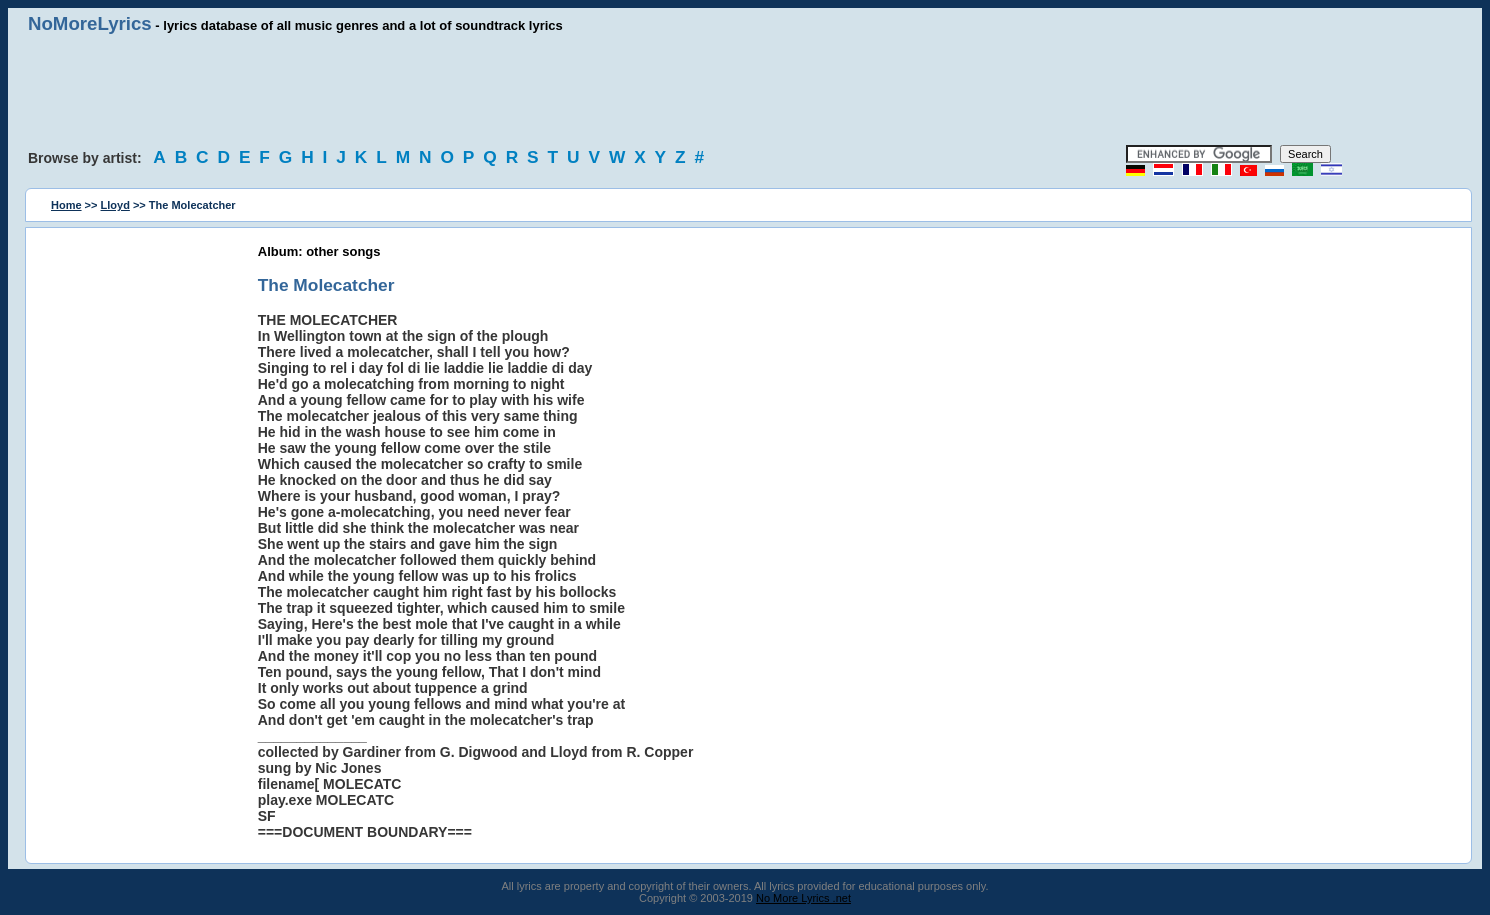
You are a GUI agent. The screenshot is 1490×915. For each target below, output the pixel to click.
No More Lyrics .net (803, 898)
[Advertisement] (745, 90)
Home (66, 205)
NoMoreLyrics (90, 23)
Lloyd (115, 205)
